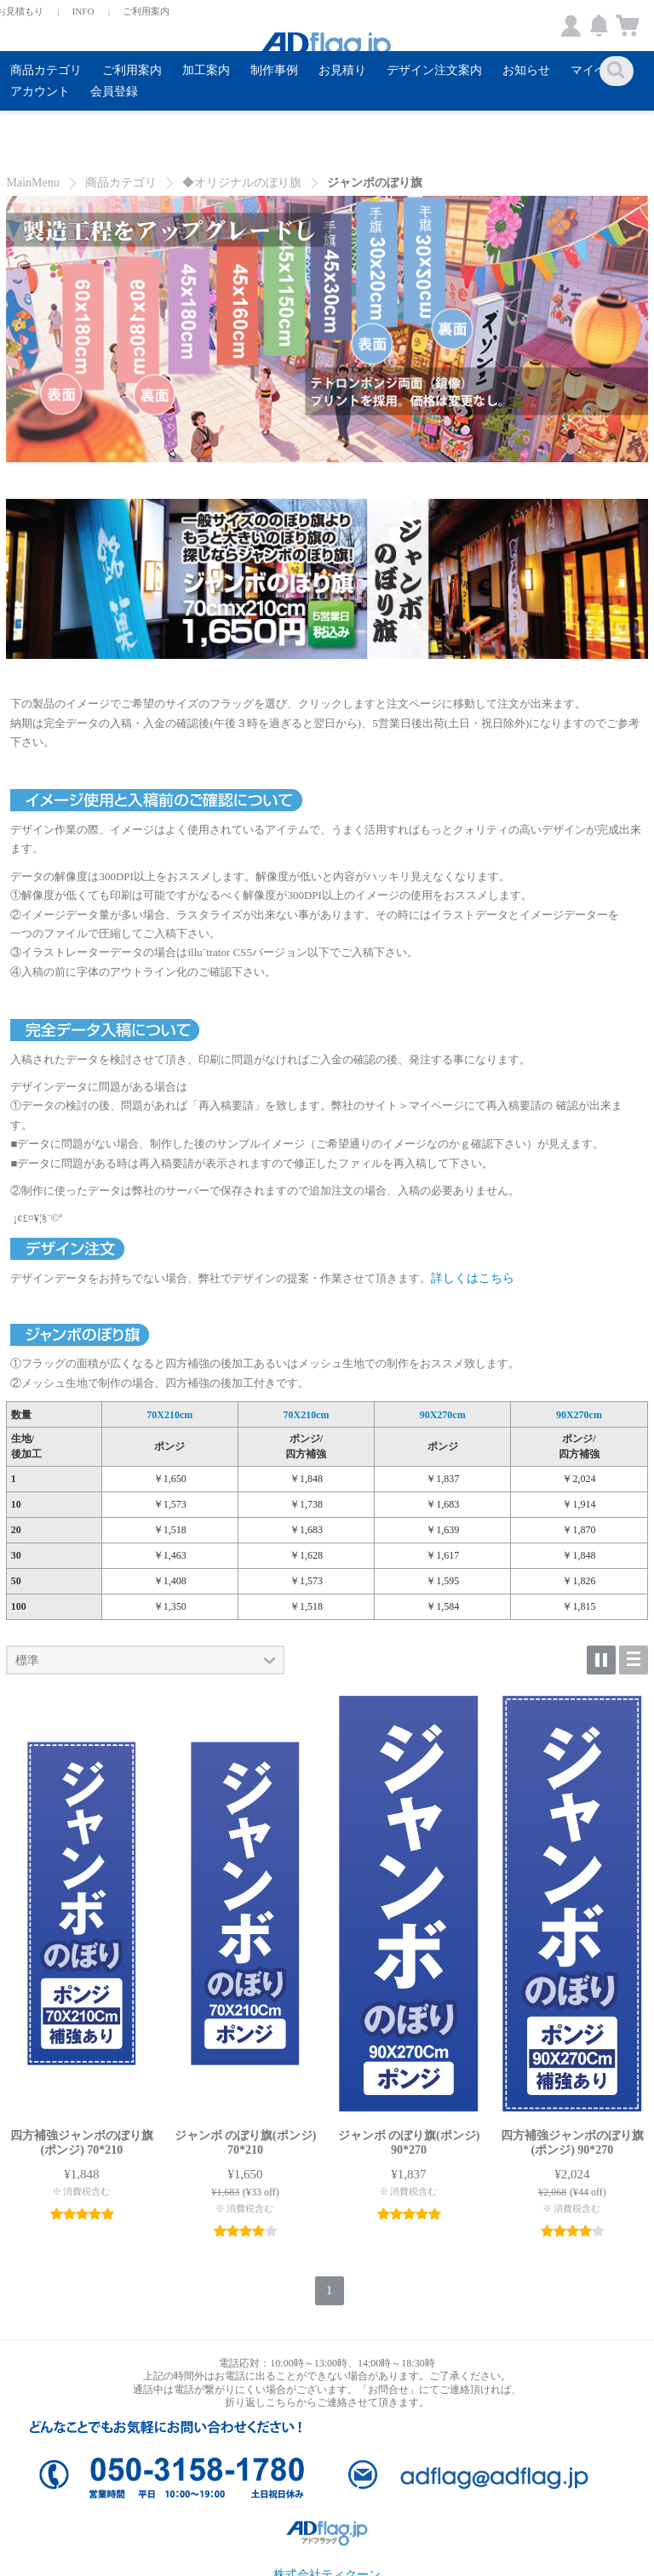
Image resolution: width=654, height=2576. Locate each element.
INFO (83, 11)
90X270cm (443, 1415)
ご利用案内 (146, 11)
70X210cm (169, 1415)
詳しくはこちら (472, 1278)
